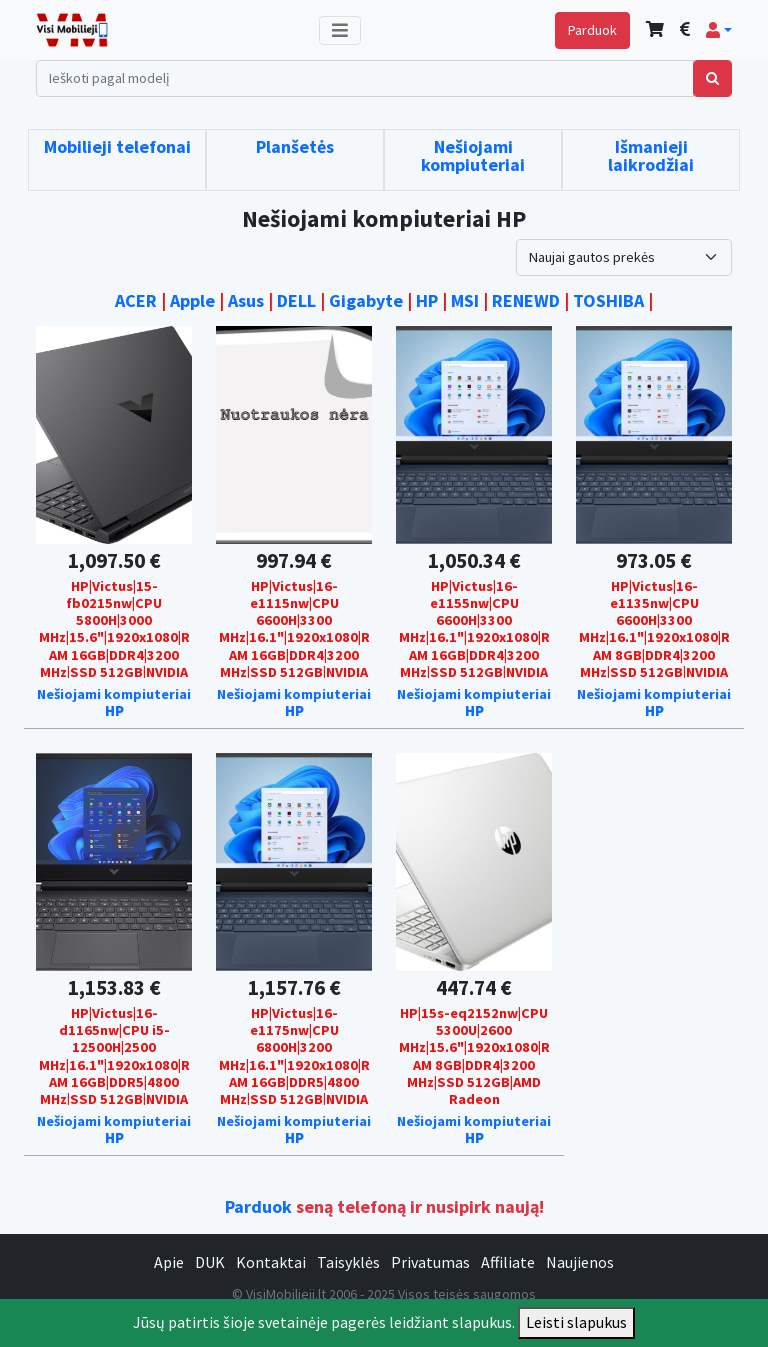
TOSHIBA (608, 300)
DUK (210, 1262)
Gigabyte (366, 300)
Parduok (592, 30)
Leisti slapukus (576, 1322)
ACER (136, 300)
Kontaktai (271, 1262)
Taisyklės (348, 1262)
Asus (246, 300)
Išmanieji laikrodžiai (651, 155)
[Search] (365, 78)
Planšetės (295, 146)
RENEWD (526, 300)
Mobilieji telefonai (117, 146)
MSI (465, 300)
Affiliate (508, 1262)
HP (427, 300)
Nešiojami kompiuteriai (473, 155)
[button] (719, 30)
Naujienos (580, 1262)
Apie (169, 1262)
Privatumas (430, 1262)
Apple (192, 300)
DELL (296, 300)
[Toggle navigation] (340, 30)
